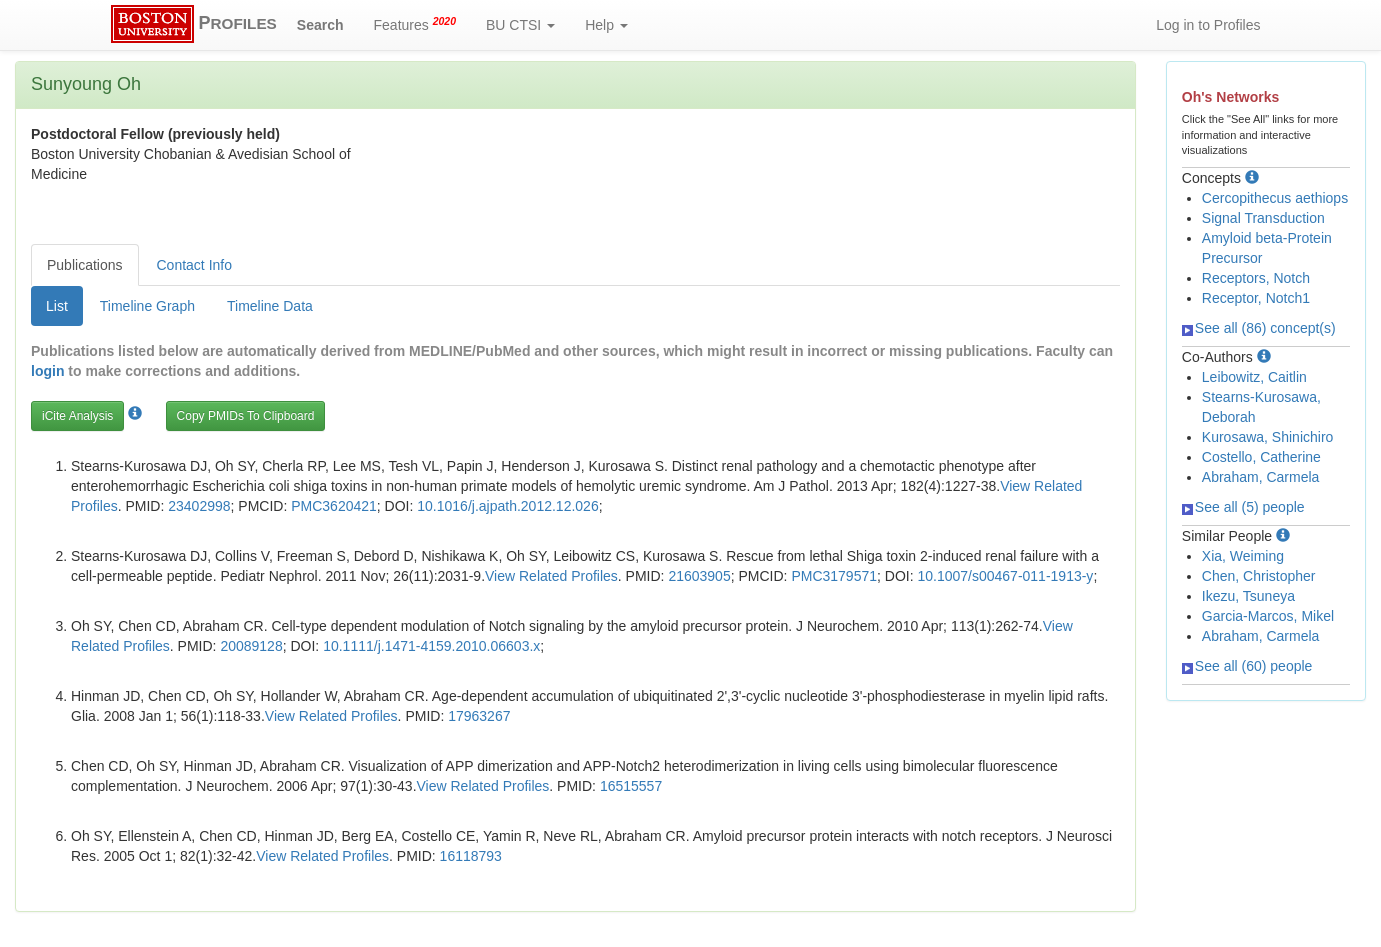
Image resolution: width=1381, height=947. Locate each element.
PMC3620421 (334, 506)
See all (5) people (1243, 507)
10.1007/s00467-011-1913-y (1005, 576)
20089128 (251, 646)
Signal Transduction (1263, 218)
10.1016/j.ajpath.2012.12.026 (507, 506)
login (47, 371)
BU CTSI (520, 25)
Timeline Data (270, 306)
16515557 (631, 786)
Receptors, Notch (1256, 278)
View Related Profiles (551, 576)
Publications (85, 265)
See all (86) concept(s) (1259, 328)
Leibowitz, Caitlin (1254, 377)
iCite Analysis (77, 416)
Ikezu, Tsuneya (1248, 596)
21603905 (699, 576)
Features (415, 24)
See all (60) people (1247, 666)
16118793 (471, 856)
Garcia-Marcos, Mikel (1268, 616)
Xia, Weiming (1243, 556)
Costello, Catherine (1261, 457)
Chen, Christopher (1259, 576)
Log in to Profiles (1208, 25)
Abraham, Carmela (1261, 477)
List (57, 306)
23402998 (199, 506)
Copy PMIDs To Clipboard (246, 416)
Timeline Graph (147, 306)
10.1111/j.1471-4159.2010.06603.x (431, 646)
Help (606, 25)
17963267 (479, 716)
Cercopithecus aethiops (1275, 198)
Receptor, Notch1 (1256, 298)
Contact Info (195, 265)
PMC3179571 (834, 576)
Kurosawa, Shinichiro (1268, 437)
